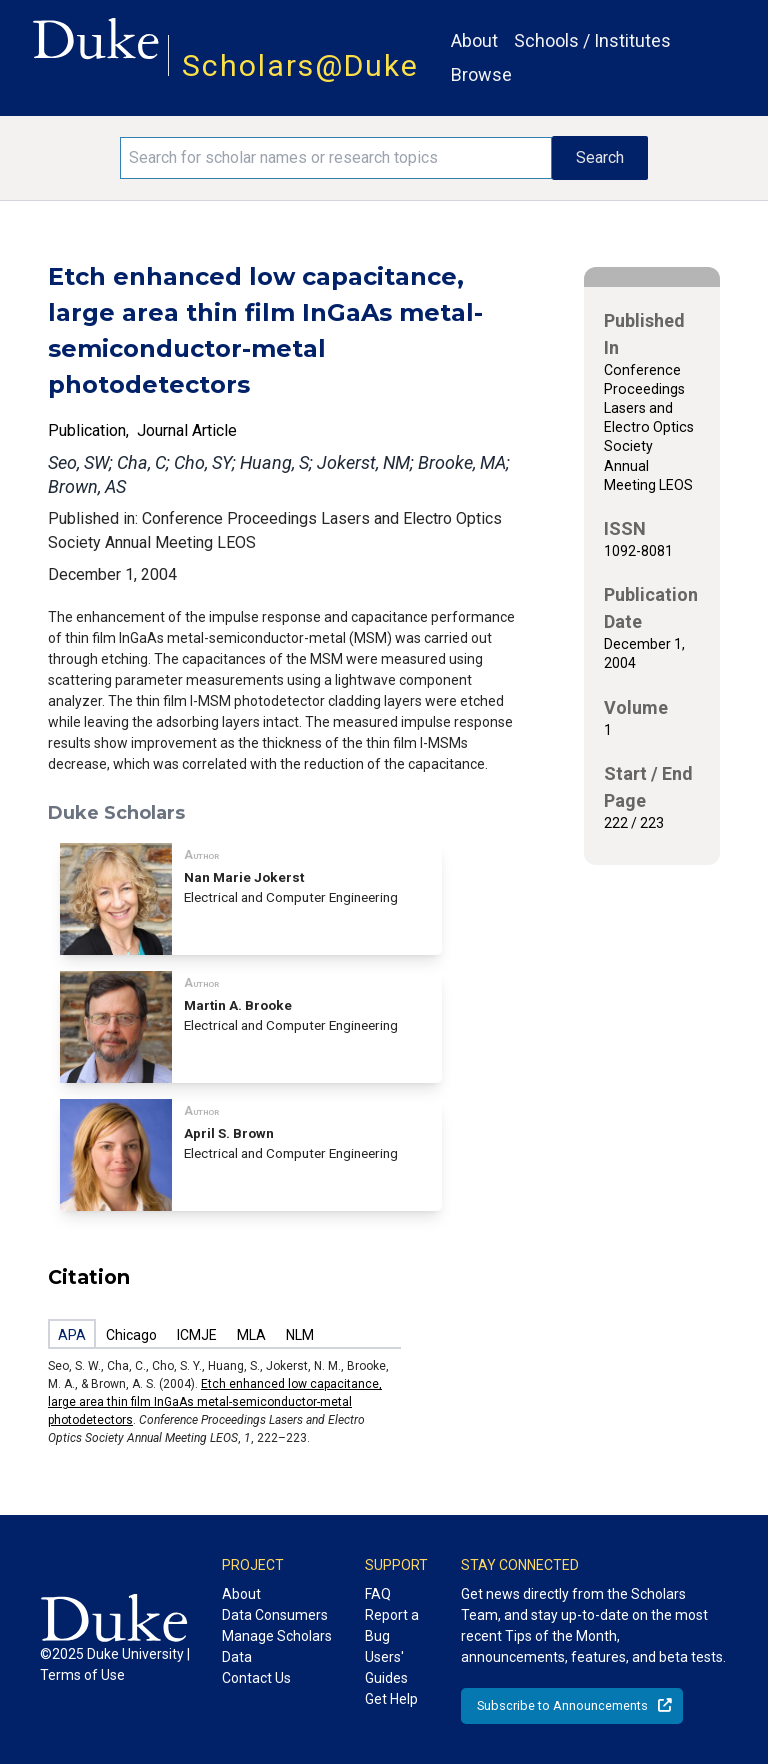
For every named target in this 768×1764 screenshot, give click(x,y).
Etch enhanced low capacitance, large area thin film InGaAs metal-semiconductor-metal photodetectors (215, 1402)
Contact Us (256, 1678)
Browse (481, 74)
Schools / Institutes (592, 40)
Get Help (391, 1699)
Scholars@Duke (300, 65)
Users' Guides (386, 1667)
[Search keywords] (336, 158)
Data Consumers (275, 1615)
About (474, 40)
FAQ (378, 1594)
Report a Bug (392, 1625)
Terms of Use (82, 1675)
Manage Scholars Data (277, 1646)
